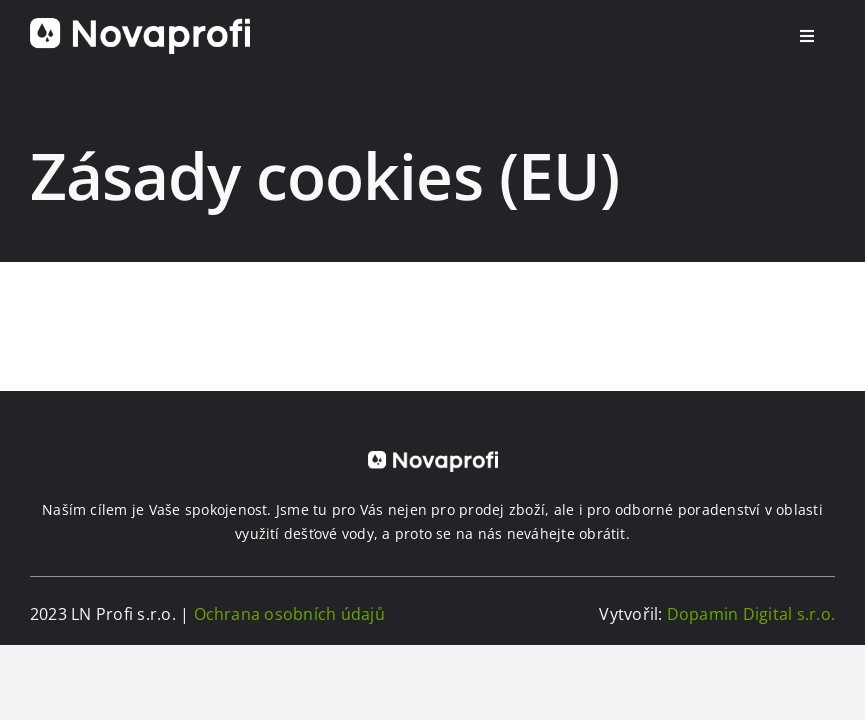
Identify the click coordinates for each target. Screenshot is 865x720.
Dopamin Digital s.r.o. (751, 614)
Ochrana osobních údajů (289, 614)
